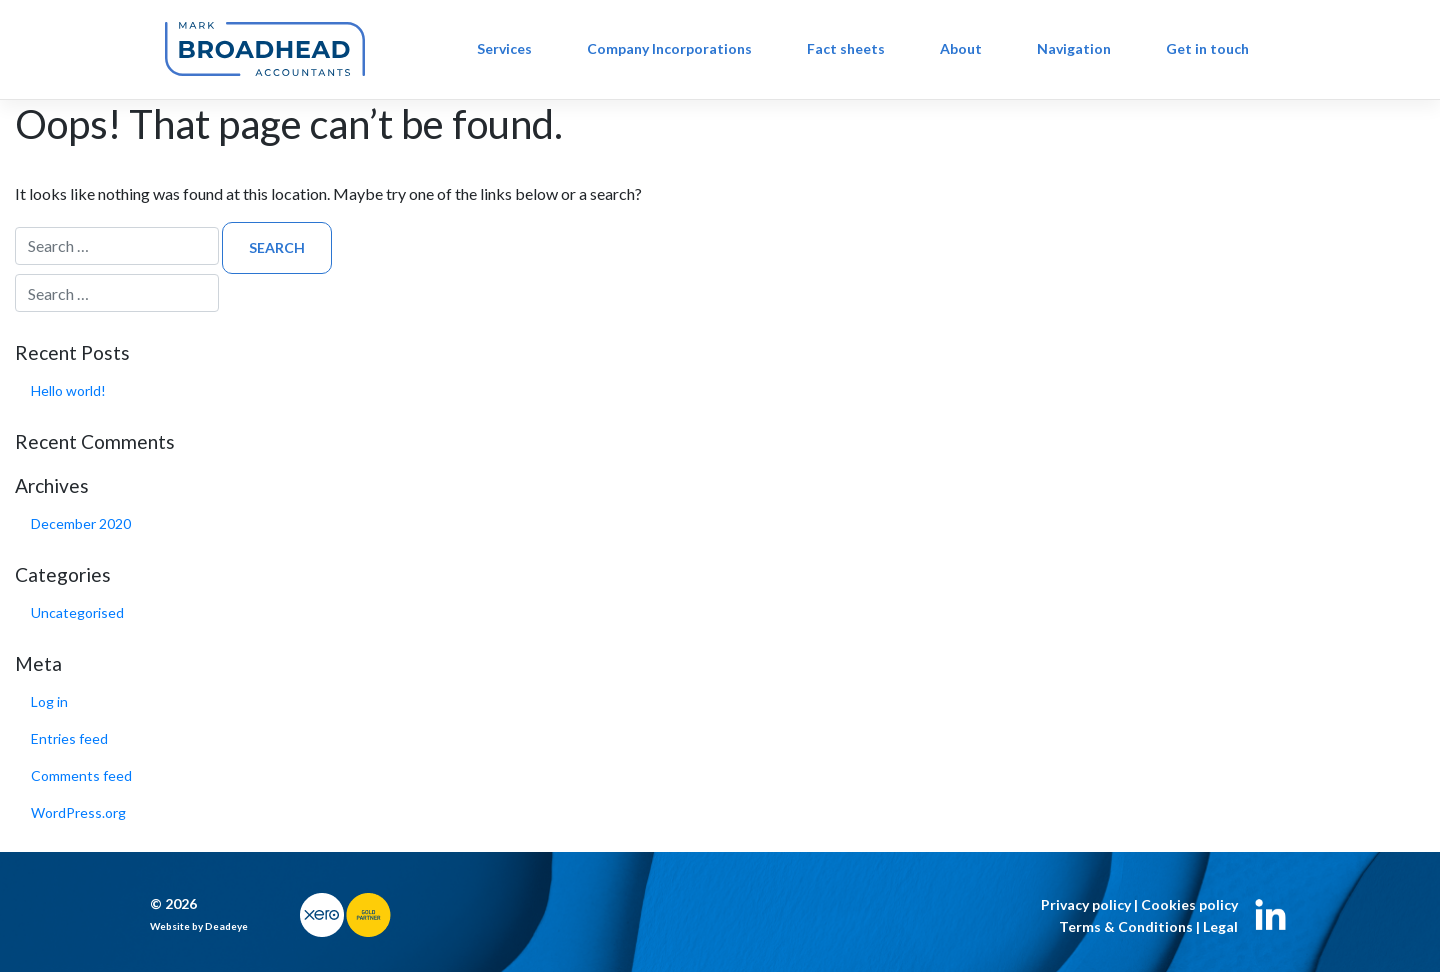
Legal (1220, 926)
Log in (49, 701)
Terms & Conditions (1126, 926)
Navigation (1074, 48)
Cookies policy (1189, 904)
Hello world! (68, 390)
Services (504, 48)
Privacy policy (1086, 904)
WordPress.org (78, 812)
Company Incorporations (669, 48)
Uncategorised (77, 612)
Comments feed (81, 775)
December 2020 (81, 523)
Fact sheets (846, 48)
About (961, 48)
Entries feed (69, 738)
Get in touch (1207, 48)
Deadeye (226, 926)
